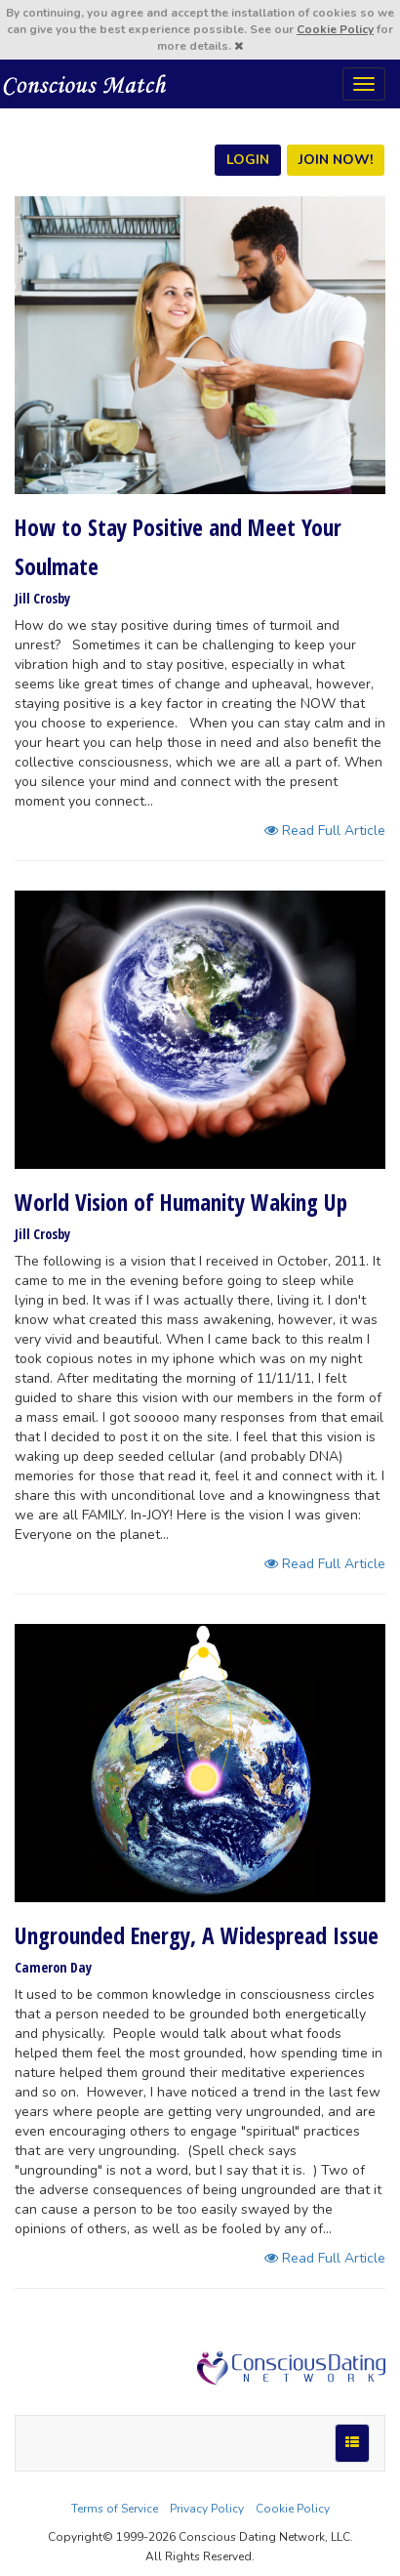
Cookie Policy (335, 29)
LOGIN (247, 159)
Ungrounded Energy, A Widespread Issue (197, 1935)
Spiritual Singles (85, 84)
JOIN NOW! (336, 159)
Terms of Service (114, 2508)
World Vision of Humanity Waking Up (181, 1202)
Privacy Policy (207, 2508)
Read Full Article (324, 830)
